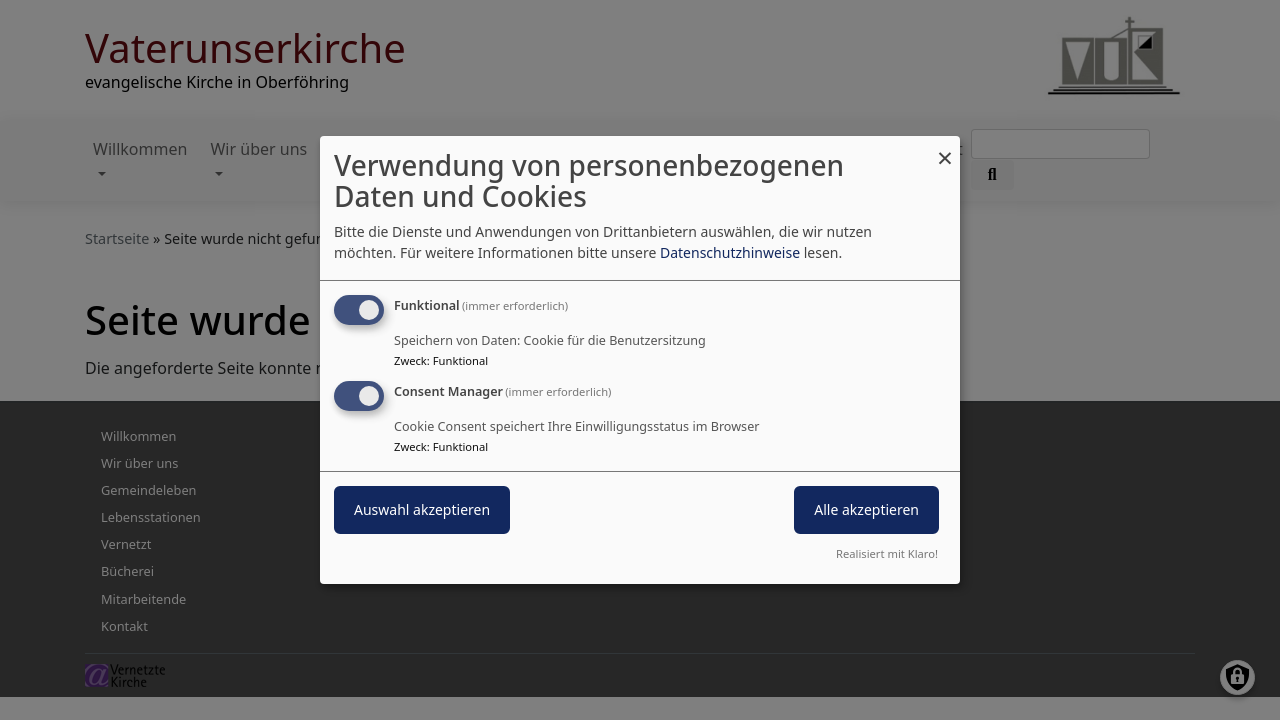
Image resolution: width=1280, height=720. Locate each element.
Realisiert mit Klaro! (887, 553)
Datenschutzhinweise (730, 252)
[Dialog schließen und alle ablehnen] (945, 148)
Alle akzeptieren (866, 509)
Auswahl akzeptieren (422, 509)
